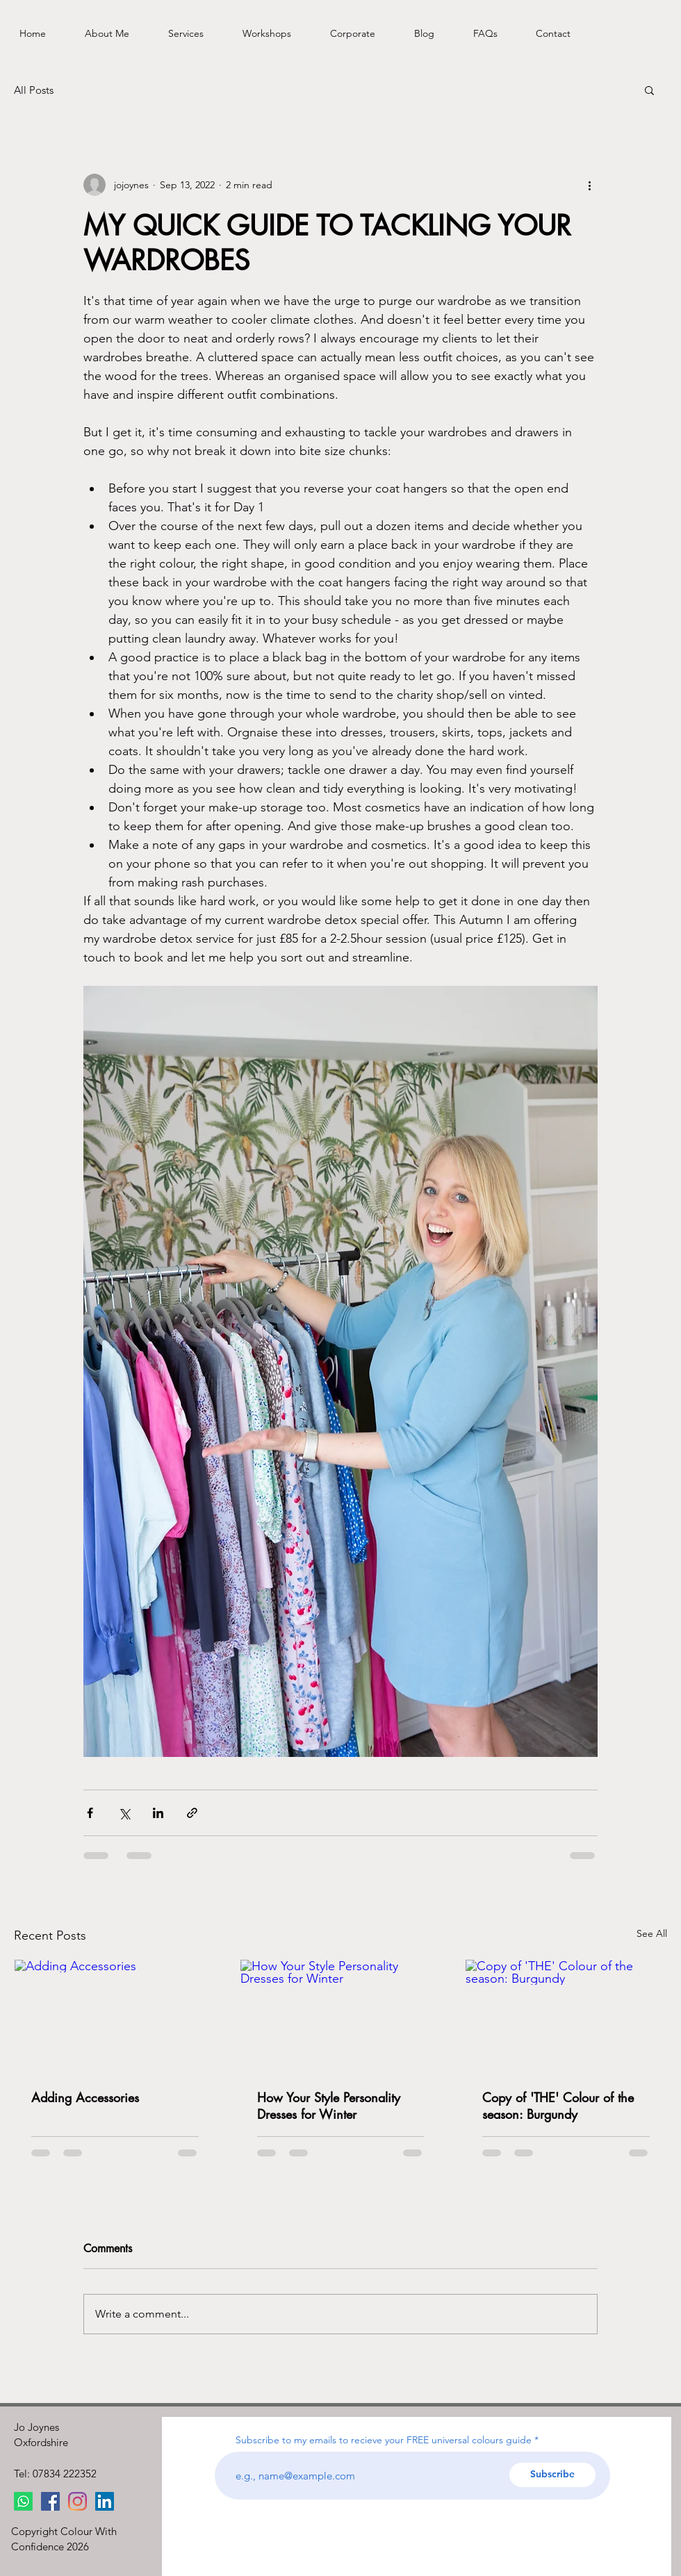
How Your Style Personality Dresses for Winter (328, 2105)
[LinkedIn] (104, 2501)
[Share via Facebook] (90, 1812)
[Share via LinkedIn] (158, 1812)
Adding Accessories (85, 2097)
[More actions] (589, 184)
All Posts (34, 90)
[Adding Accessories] (115, 2016)
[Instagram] (77, 2501)
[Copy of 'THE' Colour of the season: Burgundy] (566, 2016)
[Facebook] (50, 2501)
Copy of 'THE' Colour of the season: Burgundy (558, 2105)
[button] (649, 89)
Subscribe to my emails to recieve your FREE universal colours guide (384, 2440)
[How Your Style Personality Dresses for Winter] (340, 2016)
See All (652, 1933)
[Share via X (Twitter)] (124, 1812)
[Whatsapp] (23, 2501)
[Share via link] (192, 1812)
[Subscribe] (552, 2475)
